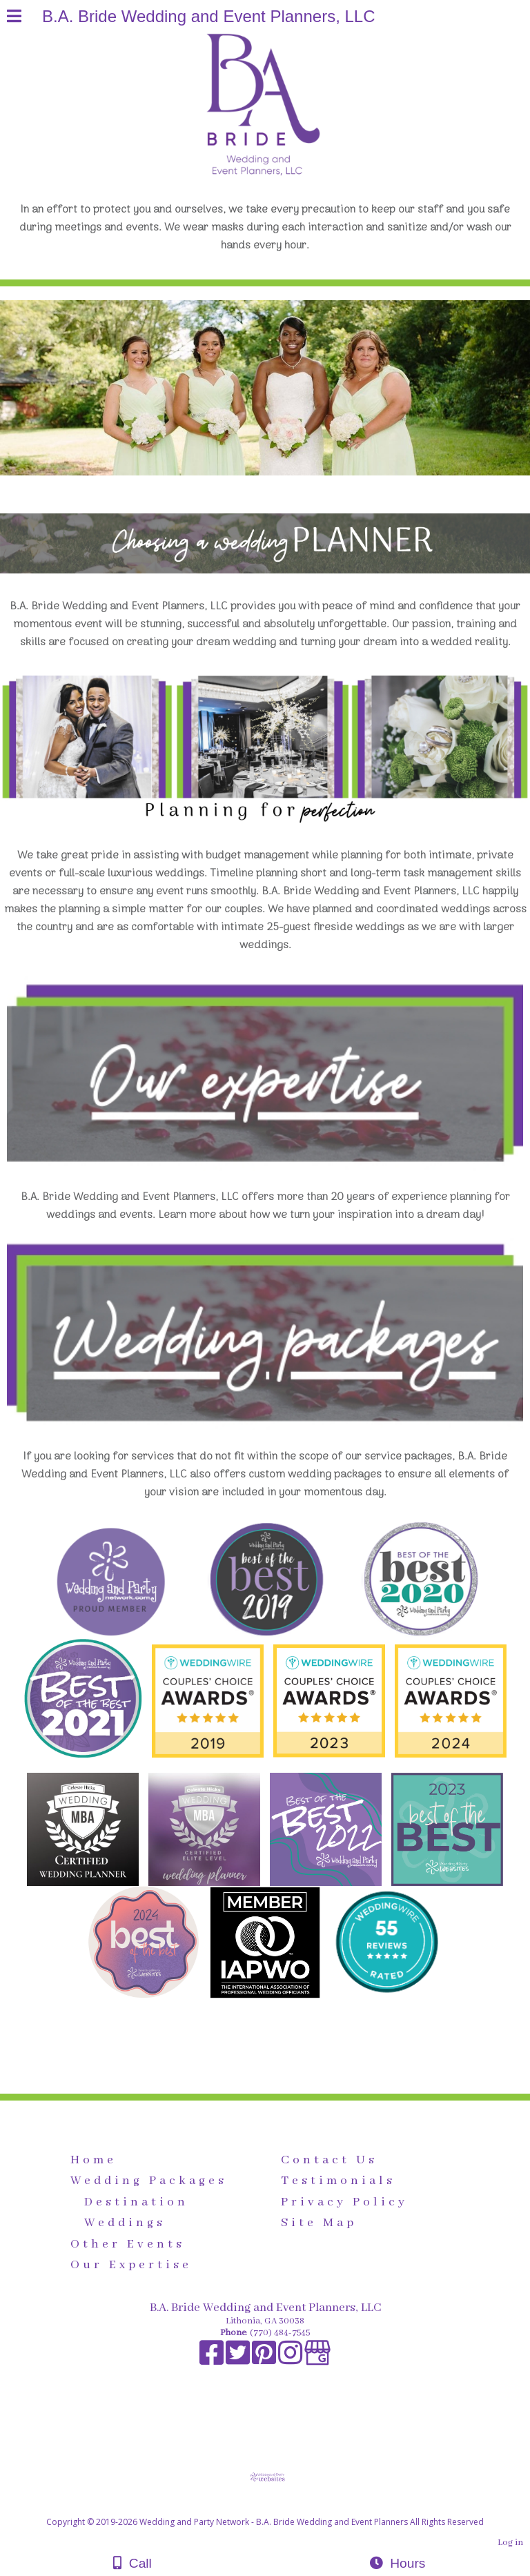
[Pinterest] (265, 2360)
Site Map (319, 2222)
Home (93, 2159)
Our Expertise (131, 2264)
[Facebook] (212, 2360)
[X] (239, 2360)
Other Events (127, 2244)
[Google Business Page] (317, 2360)
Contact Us (329, 2159)
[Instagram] (291, 2360)
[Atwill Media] (277, 2506)
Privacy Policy (344, 2202)
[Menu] (14, 18)
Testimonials (338, 2180)
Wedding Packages (148, 2180)
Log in (510, 2542)
